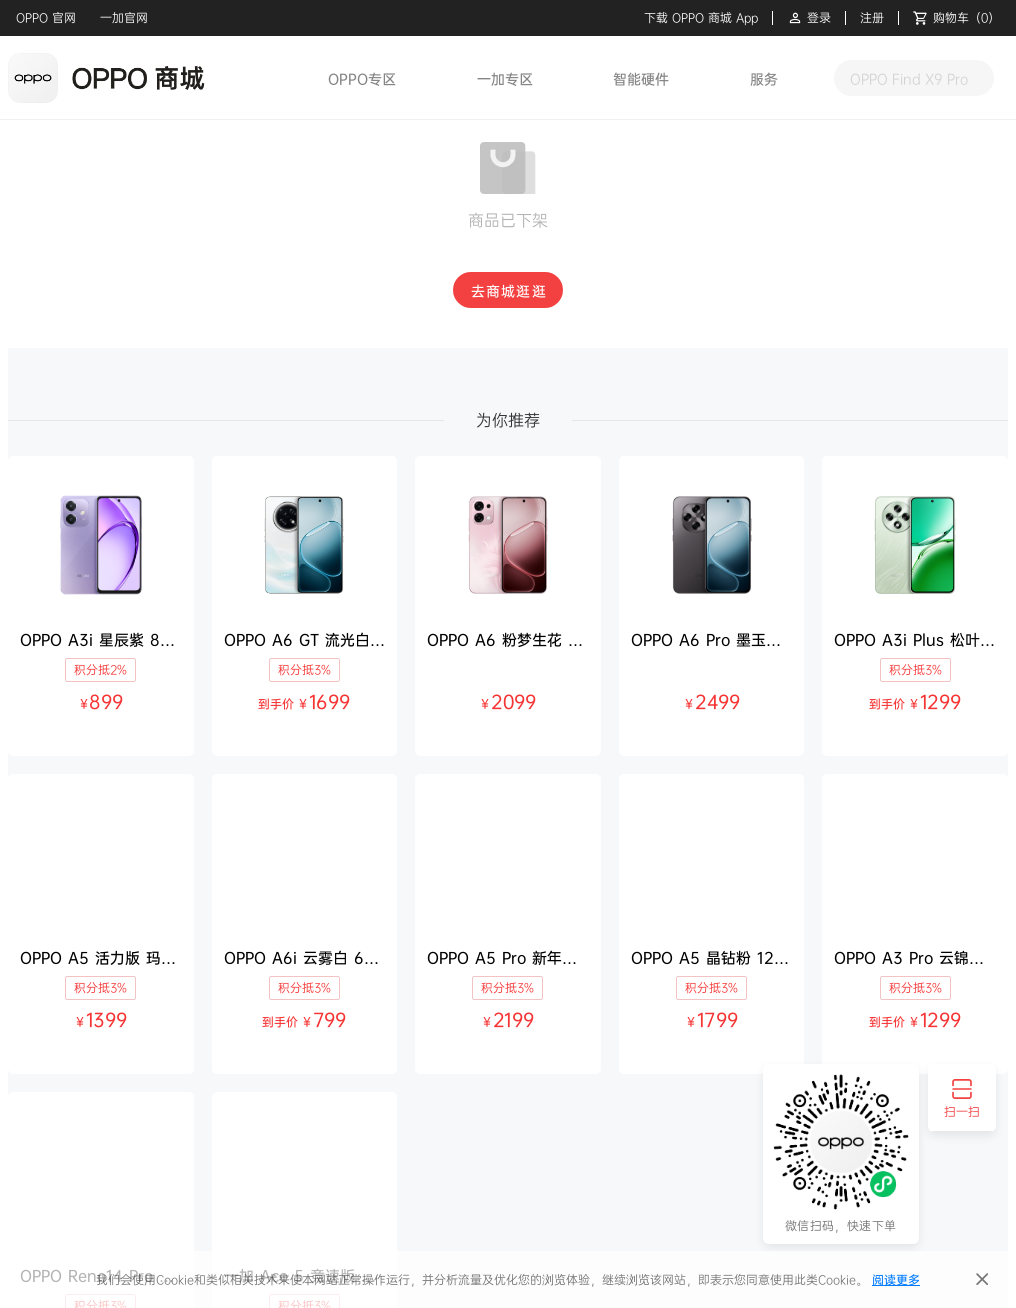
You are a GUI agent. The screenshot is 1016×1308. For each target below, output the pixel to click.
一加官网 (124, 17)
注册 (872, 18)
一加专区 (505, 78)
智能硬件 (641, 78)
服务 (764, 78)
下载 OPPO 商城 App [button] (701, 18)
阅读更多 (896, 1279)
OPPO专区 (362, 78)
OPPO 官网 (46, 17)
